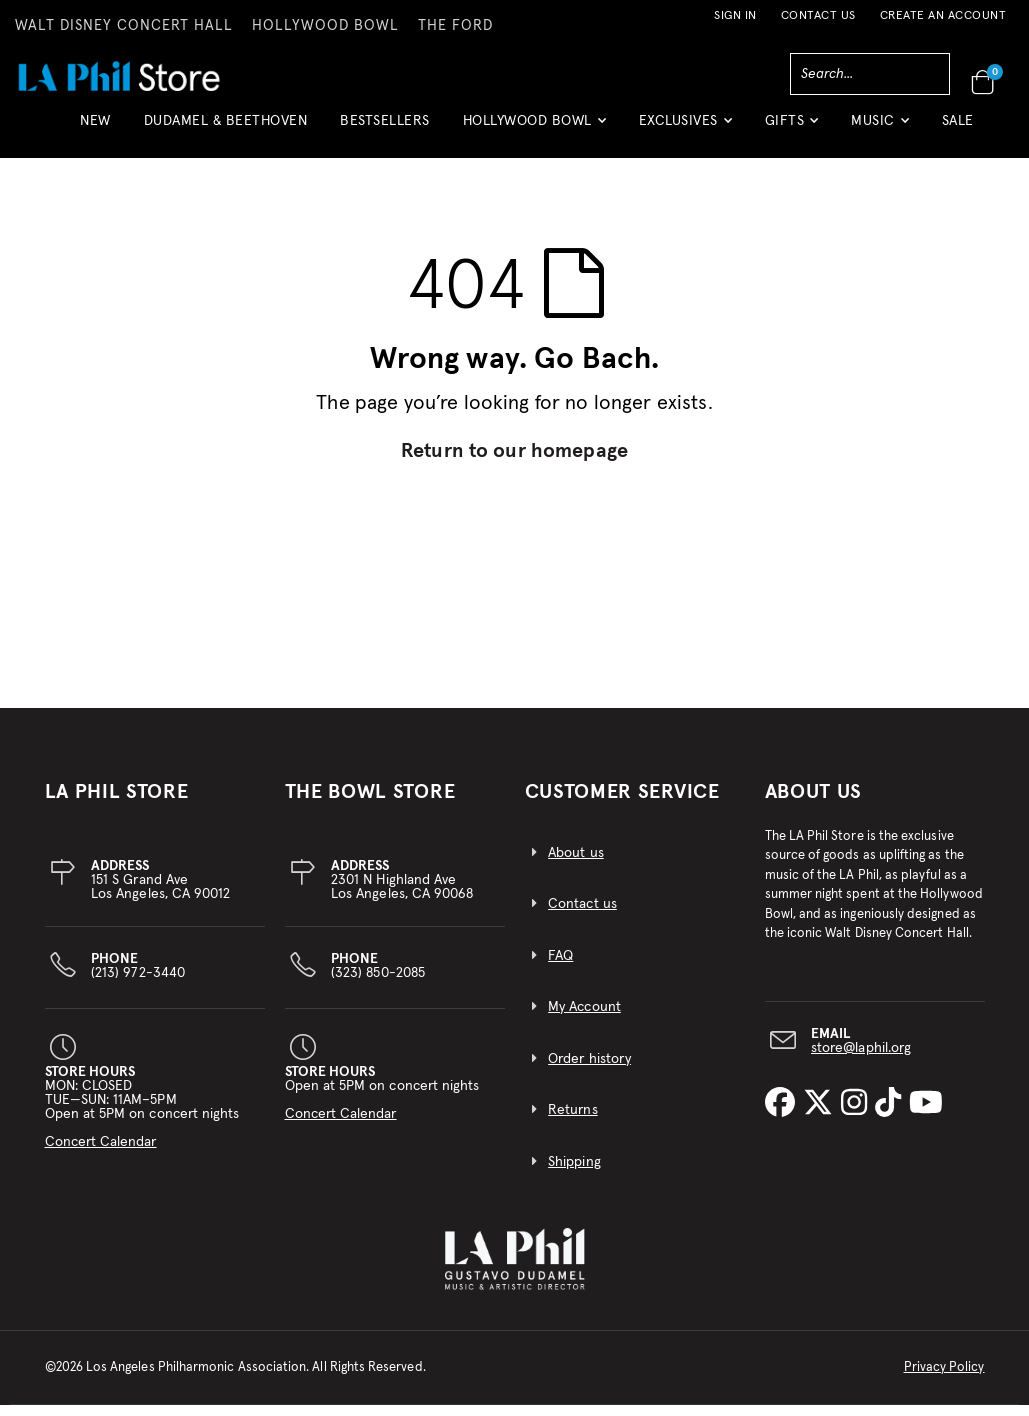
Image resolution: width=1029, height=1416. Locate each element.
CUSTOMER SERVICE (622, 803)
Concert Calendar (101, 1153)
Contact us (582, 916)
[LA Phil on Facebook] (784, 1116)
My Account (584, 1019)
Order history (589, 1070)
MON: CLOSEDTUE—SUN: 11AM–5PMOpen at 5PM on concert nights (142, 1118)
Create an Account (943, 16)
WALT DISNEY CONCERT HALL (124, 26)
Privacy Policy (944, 1378)
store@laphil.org (861, 1059)
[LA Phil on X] (822, 1116)
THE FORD (455, 26)
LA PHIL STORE (117, 803)
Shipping (574, 1174)
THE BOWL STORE (370, 803)
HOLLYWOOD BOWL (325, 26)
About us (576, 864)
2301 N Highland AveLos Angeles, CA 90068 (402, 891)
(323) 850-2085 (378, 977)
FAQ (560, 967)
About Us (814, 803)
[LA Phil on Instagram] (858, 1116)
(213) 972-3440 (138, 977)
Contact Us (818, 16)
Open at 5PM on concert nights (382, 1104)
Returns (572, 1122)
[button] (534, 128)
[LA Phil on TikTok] (892, 1116)
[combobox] (870, 74)
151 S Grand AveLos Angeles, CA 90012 (160, 891)
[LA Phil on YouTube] (926, 1116)
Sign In (735, 16)
